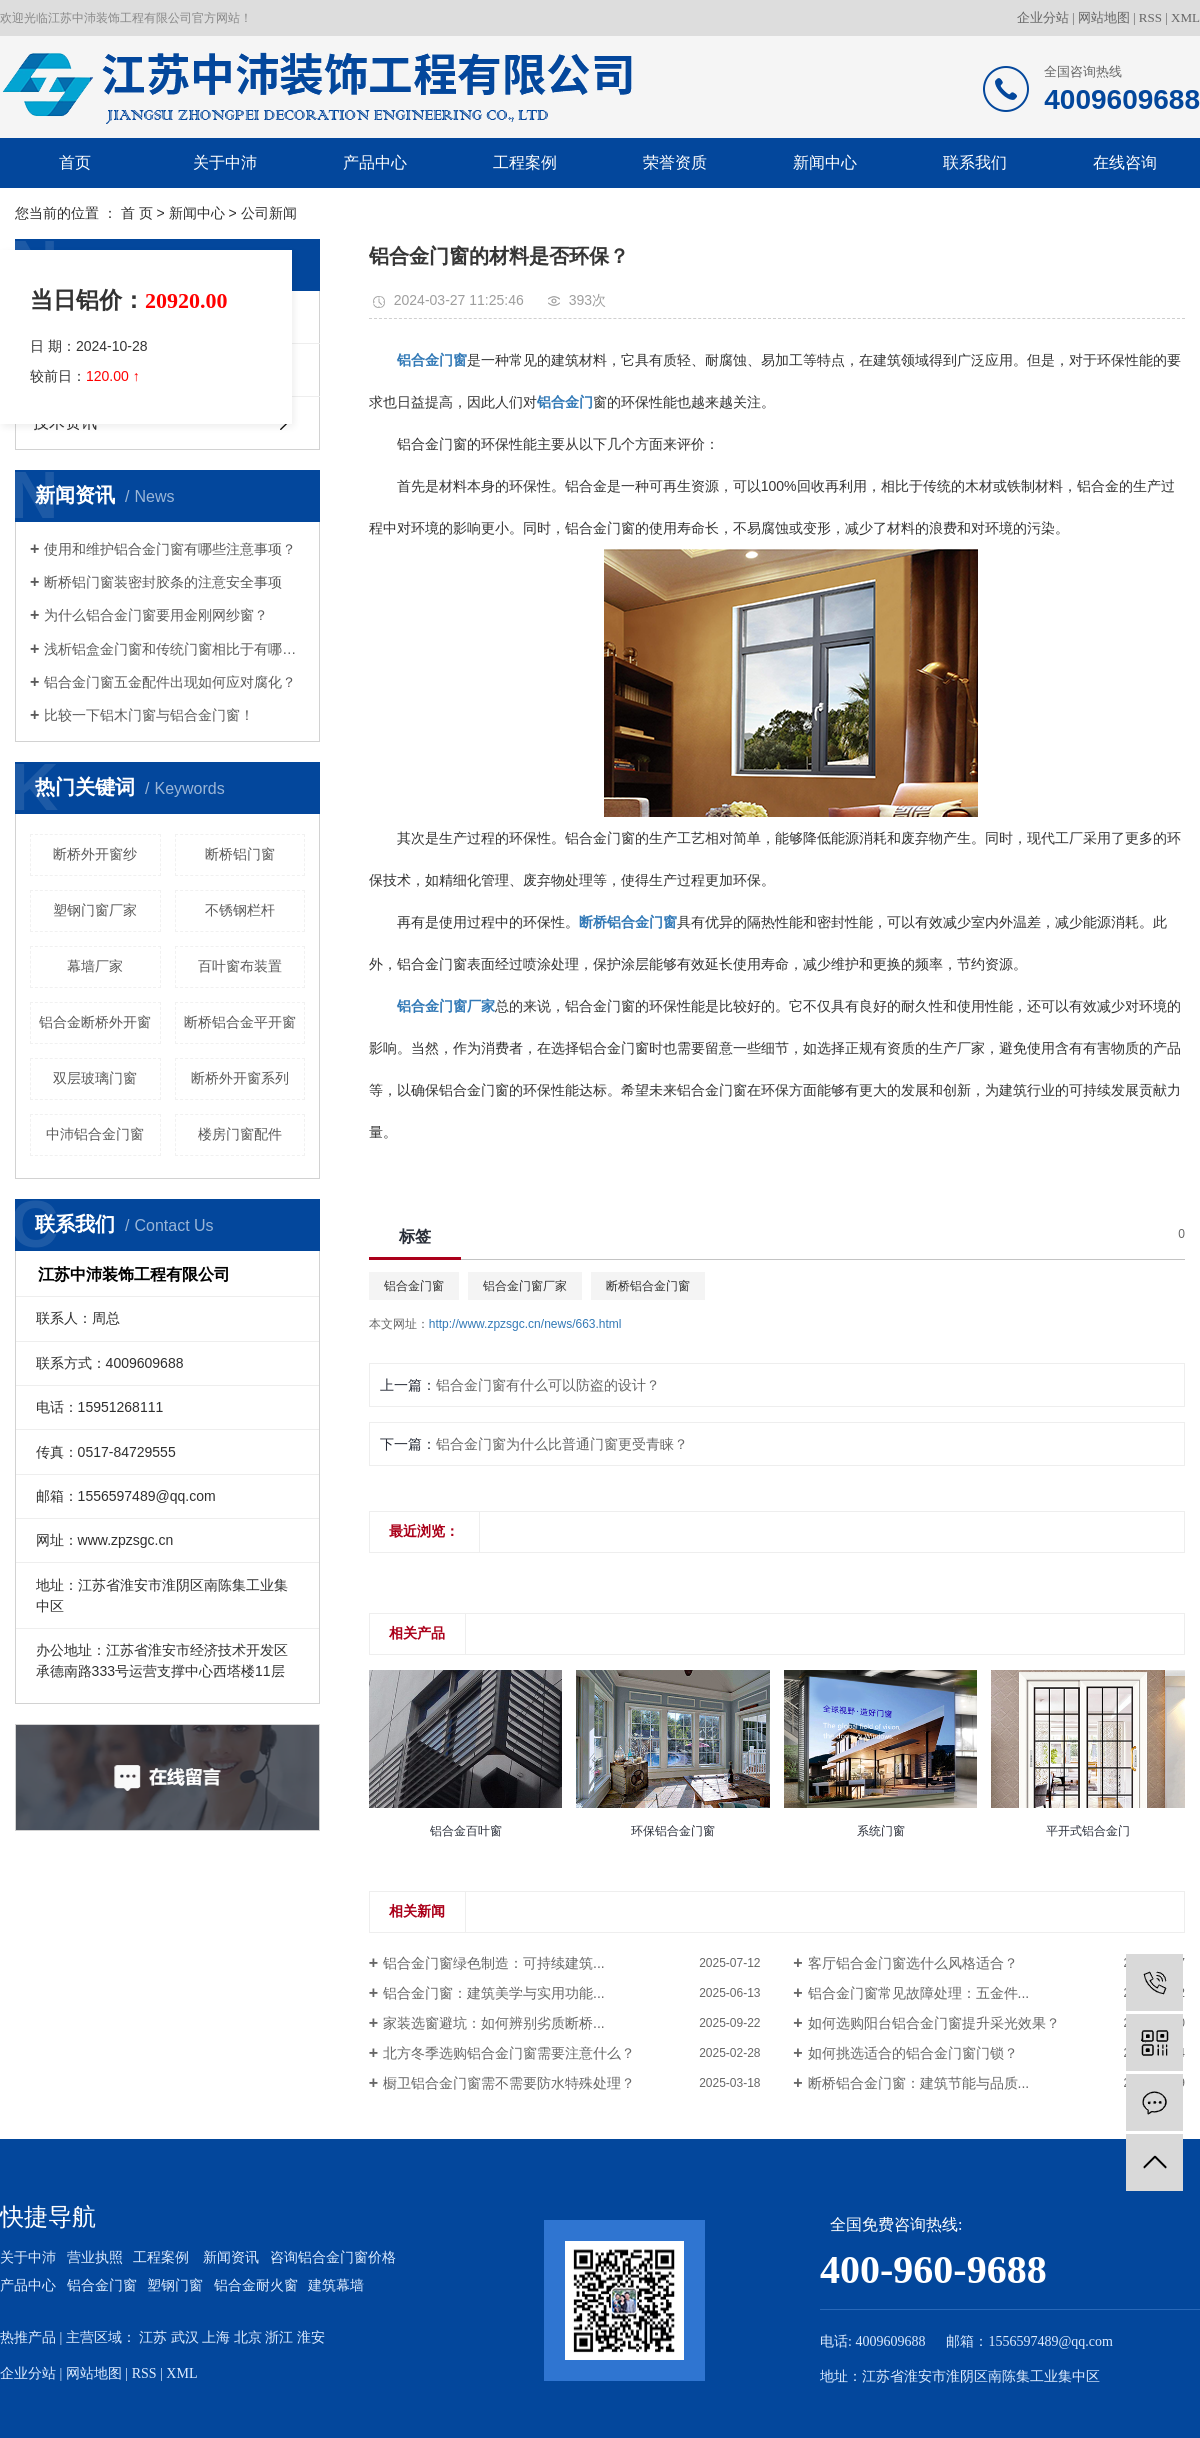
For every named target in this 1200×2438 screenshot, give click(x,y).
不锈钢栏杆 (240, 910)
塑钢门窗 (175, 2285)
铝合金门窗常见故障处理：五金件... (919, 1993)
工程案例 (525, 162)
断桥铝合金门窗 (648, 1286)
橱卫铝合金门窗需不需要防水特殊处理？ (509, 2083)
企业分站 (1043, 17)
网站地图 (1104, 17)
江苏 (153, 2337)
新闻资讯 (231, 2257)
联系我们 (975, 162)
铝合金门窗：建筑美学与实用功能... (494, 1993)
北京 (248, 2337)
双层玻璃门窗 (95, 1078)
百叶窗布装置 (240, 966)
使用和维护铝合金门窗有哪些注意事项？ (170, 549)
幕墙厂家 (95, 966)
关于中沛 (225, 162)
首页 (75, 162)
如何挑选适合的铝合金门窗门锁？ (913, 2053)
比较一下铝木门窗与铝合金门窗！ (149, 715)
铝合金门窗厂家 (525, 1286)
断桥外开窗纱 (95, 854)
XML (1185, 17)
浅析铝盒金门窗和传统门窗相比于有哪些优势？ (174, 649)
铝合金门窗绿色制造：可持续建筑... (494, 1963)
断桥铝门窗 (240, 854)
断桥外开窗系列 (240, 1078)
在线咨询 (1125, 162)
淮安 (311, 2337)
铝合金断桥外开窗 (95, 1022)
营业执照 (95, 2257)
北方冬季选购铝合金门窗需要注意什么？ (509, 2053)
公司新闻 (269, 213)
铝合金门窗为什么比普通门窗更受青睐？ (562, 1444)
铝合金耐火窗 (256, 2285)
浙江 (279, 2337)
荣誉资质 (675, 162)
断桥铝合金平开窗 (240, 1022)
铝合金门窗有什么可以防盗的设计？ (548, 1385)
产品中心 (375, 162)
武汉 (185, 2337)
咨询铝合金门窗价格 (333, 2257)
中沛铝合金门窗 (95, 1134)
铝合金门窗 (414, 1286)
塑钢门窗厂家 (95, 910)
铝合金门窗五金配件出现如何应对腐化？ (170, 682)
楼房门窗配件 (240, 1134)
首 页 (137, 213)
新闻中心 (825, 162)
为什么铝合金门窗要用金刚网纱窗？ (156, 615)
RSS (1150, 17)
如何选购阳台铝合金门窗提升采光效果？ (934, 2023)
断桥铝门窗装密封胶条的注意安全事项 (163, 582)
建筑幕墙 (336, 2285)
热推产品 (28, 2337)
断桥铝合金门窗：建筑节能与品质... (919, 2083)
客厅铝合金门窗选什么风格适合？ (913, 1963)
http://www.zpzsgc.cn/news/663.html (525, 1324)
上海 (216, 2337)
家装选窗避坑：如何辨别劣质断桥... (494, 2023)
